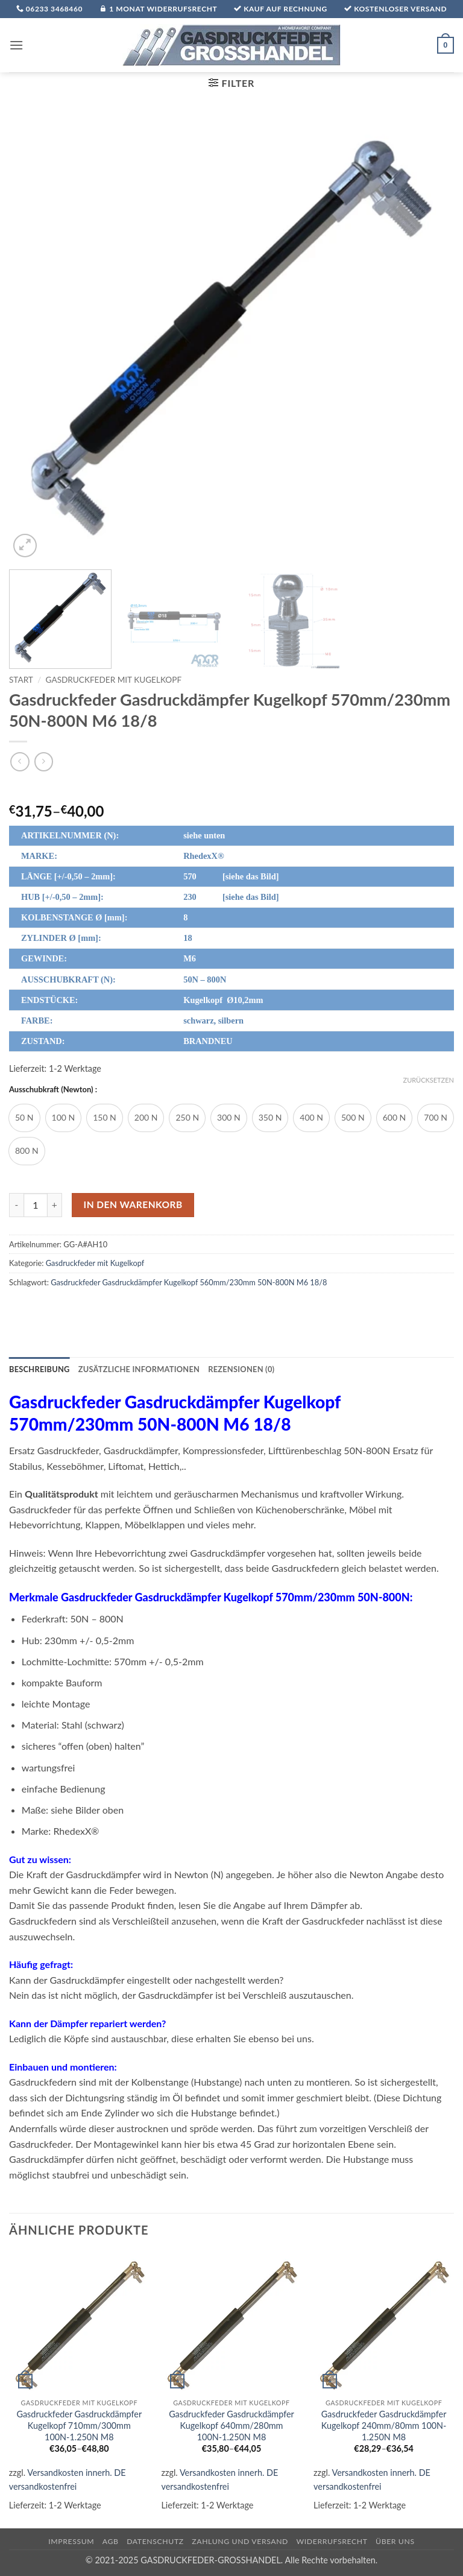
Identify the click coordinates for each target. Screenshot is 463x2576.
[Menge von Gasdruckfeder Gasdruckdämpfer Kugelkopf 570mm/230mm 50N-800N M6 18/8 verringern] (16, 1205)
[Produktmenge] (36, 1205)
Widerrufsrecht (332, 2541)
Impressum (71, 2541)
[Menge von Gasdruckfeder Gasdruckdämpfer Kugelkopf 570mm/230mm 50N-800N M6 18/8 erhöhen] (55, 1205)
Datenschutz (155, 2541)
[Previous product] (43, 761)
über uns (395, 2541)
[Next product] (19, 761)
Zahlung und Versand (240, 2541)
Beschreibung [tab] (39, 1369)
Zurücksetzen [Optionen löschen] (428, 1080)
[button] (16, 45)
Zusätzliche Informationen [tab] (139, 1369)
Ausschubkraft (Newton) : (53, 1090)
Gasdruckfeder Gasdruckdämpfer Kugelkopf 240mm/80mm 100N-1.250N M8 (384, 2425)
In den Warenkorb (133, 1204)
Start (21, 680)
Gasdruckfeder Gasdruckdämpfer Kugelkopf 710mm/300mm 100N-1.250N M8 (79, 2425)
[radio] (24, 1117)
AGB (110, 2541)
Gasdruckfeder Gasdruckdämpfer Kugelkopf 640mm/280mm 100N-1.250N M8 (231, 2425)
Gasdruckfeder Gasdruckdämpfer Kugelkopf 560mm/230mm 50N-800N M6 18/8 (189, 1282)
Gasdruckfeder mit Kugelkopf (113, 680)
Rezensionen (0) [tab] (241, 1369)
